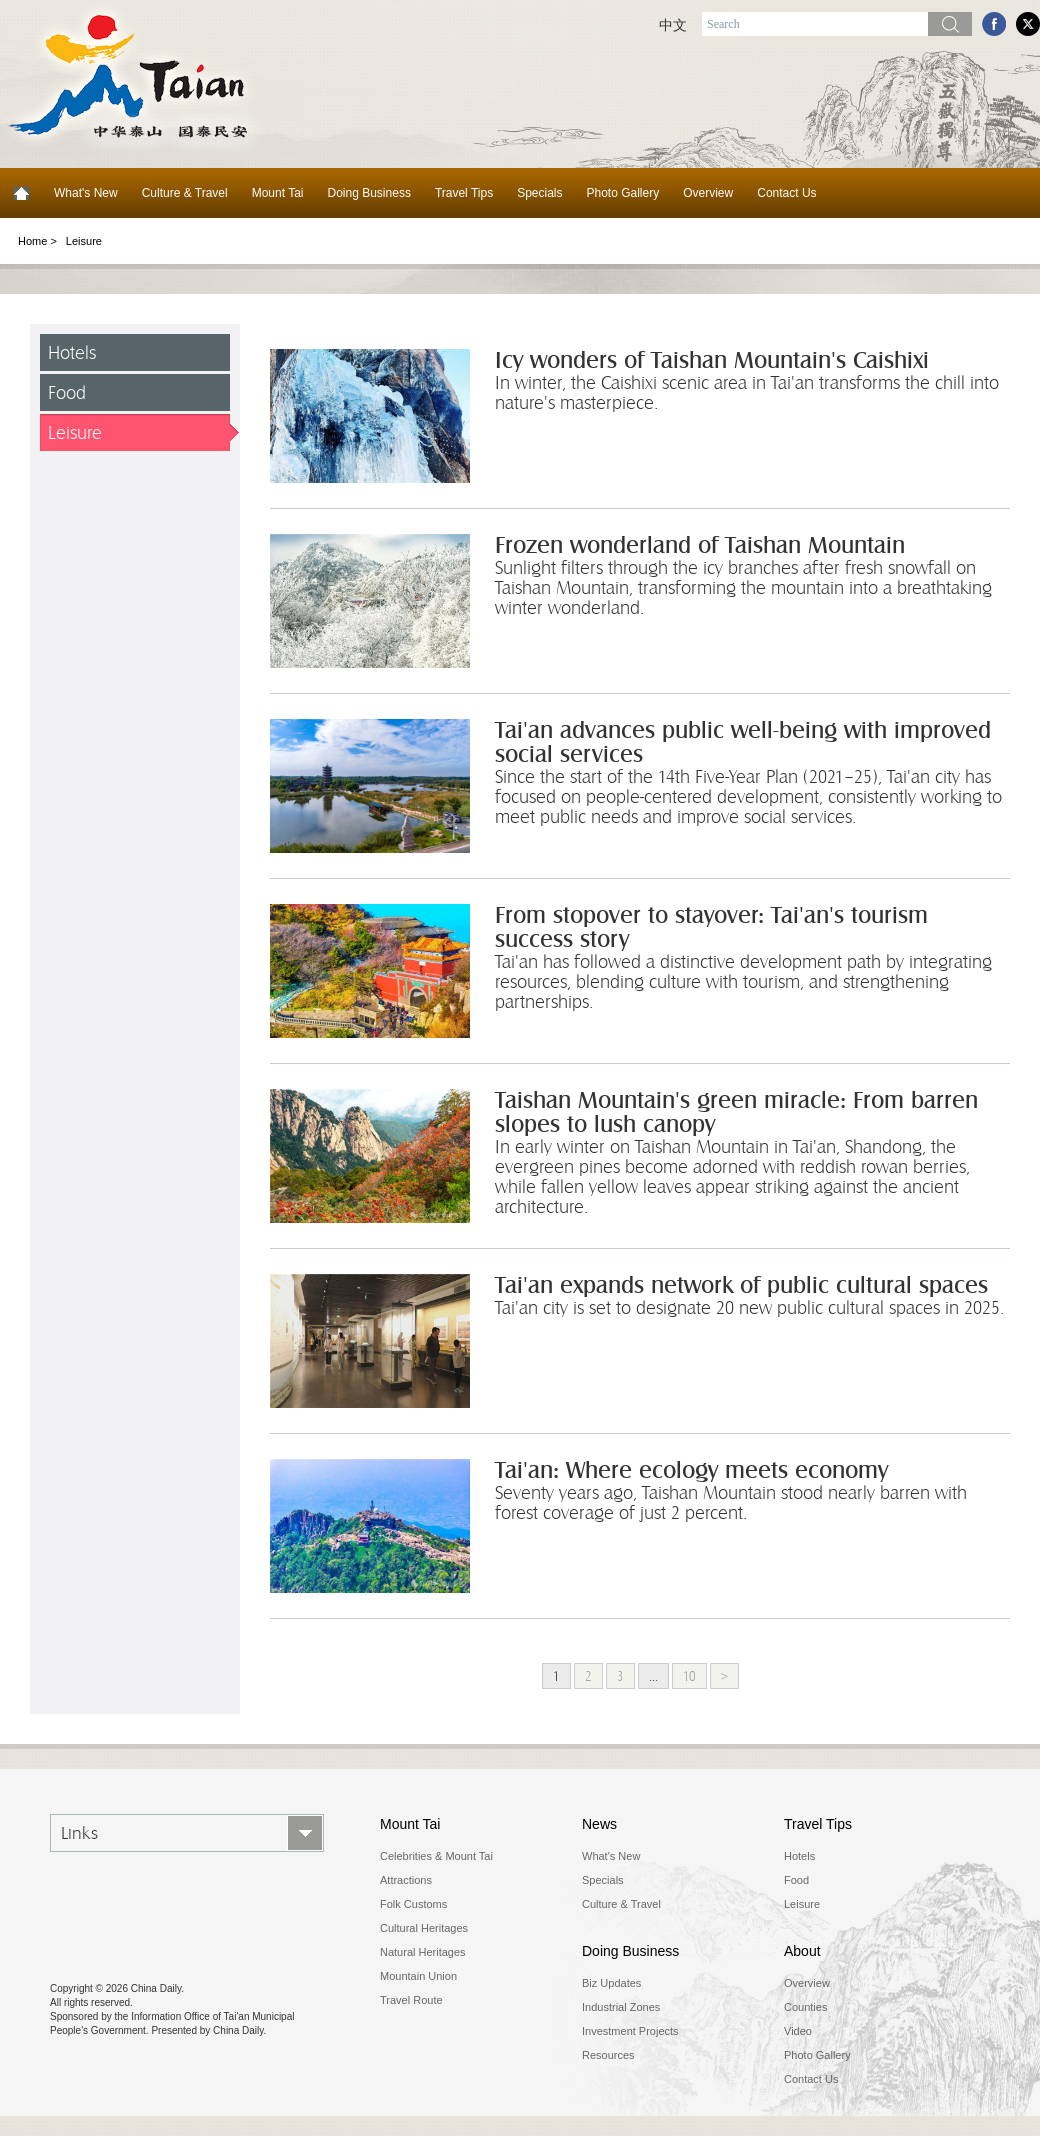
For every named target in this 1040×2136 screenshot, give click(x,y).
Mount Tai (278, 193)
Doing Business (369, 193)
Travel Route (411, 2000)
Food (67, 392)
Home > (37, 241)
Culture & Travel (185, 193)
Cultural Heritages (424, 1928)
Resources (608, 2055)
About (802, 1951)
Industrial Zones (621, 2007)
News (599, 1824)
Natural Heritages (423, 1952)
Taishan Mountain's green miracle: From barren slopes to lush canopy (736, 1112)
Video (798, 2031)
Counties (805, 2007)
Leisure (75, 432)
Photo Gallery (623, 193)
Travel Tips (464, 193)
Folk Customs (413, 1904)
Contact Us (786, 193)
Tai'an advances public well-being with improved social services (743, 742)
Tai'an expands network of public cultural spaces (741, 1285)
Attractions (406, 1880)
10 (689, 1676)
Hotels (72, 352)
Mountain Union (418, 1976)
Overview (708, 193)
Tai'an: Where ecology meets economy (691, 1470)
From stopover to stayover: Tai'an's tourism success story (711, 927)
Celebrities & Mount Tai (436, 1856)
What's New (86, 193)
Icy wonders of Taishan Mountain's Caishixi (712, 360)
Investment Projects (630, 2031)
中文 (673, 25)
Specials (539, 193)
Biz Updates (611, 1983)
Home (21, 193)
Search (950, 24)
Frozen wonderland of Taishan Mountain (700, 545)
